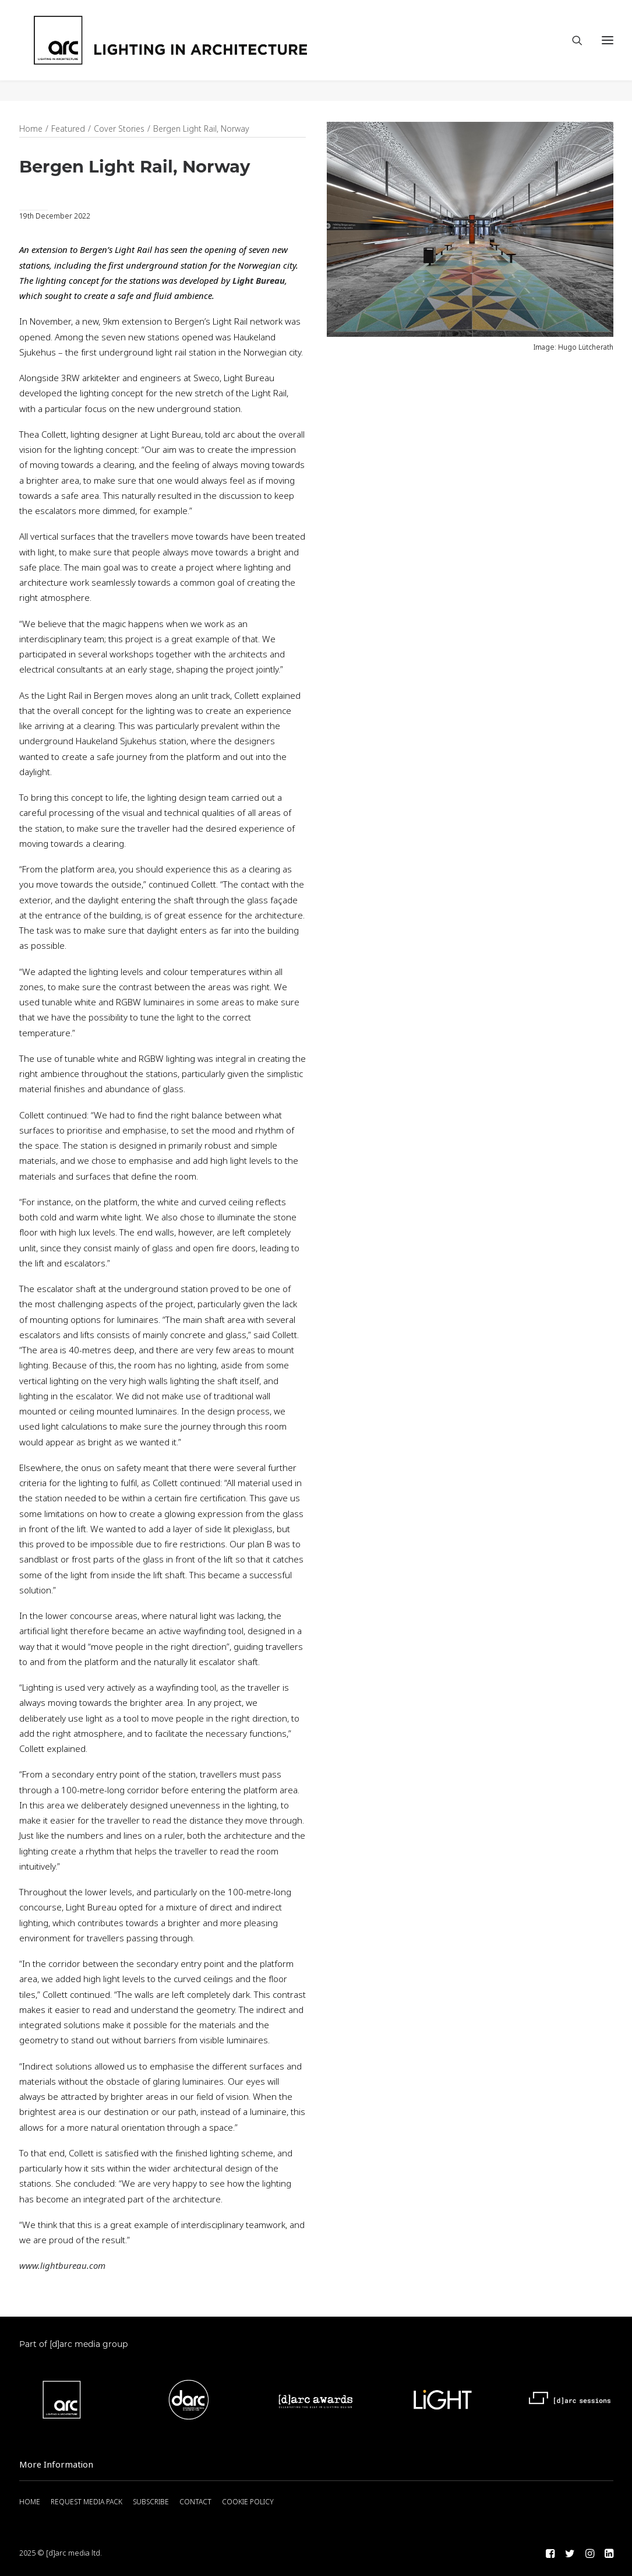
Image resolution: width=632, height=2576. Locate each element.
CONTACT (195, 2502)
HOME (29, 2502)
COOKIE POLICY (248, 2502)
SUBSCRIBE (151, 2502)
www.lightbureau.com (62, 2266)
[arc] (214, 51)
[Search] (572, 50)
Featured (68, 129)
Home (31, 129)
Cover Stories (119, 129)
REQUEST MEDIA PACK (86, 2502)
